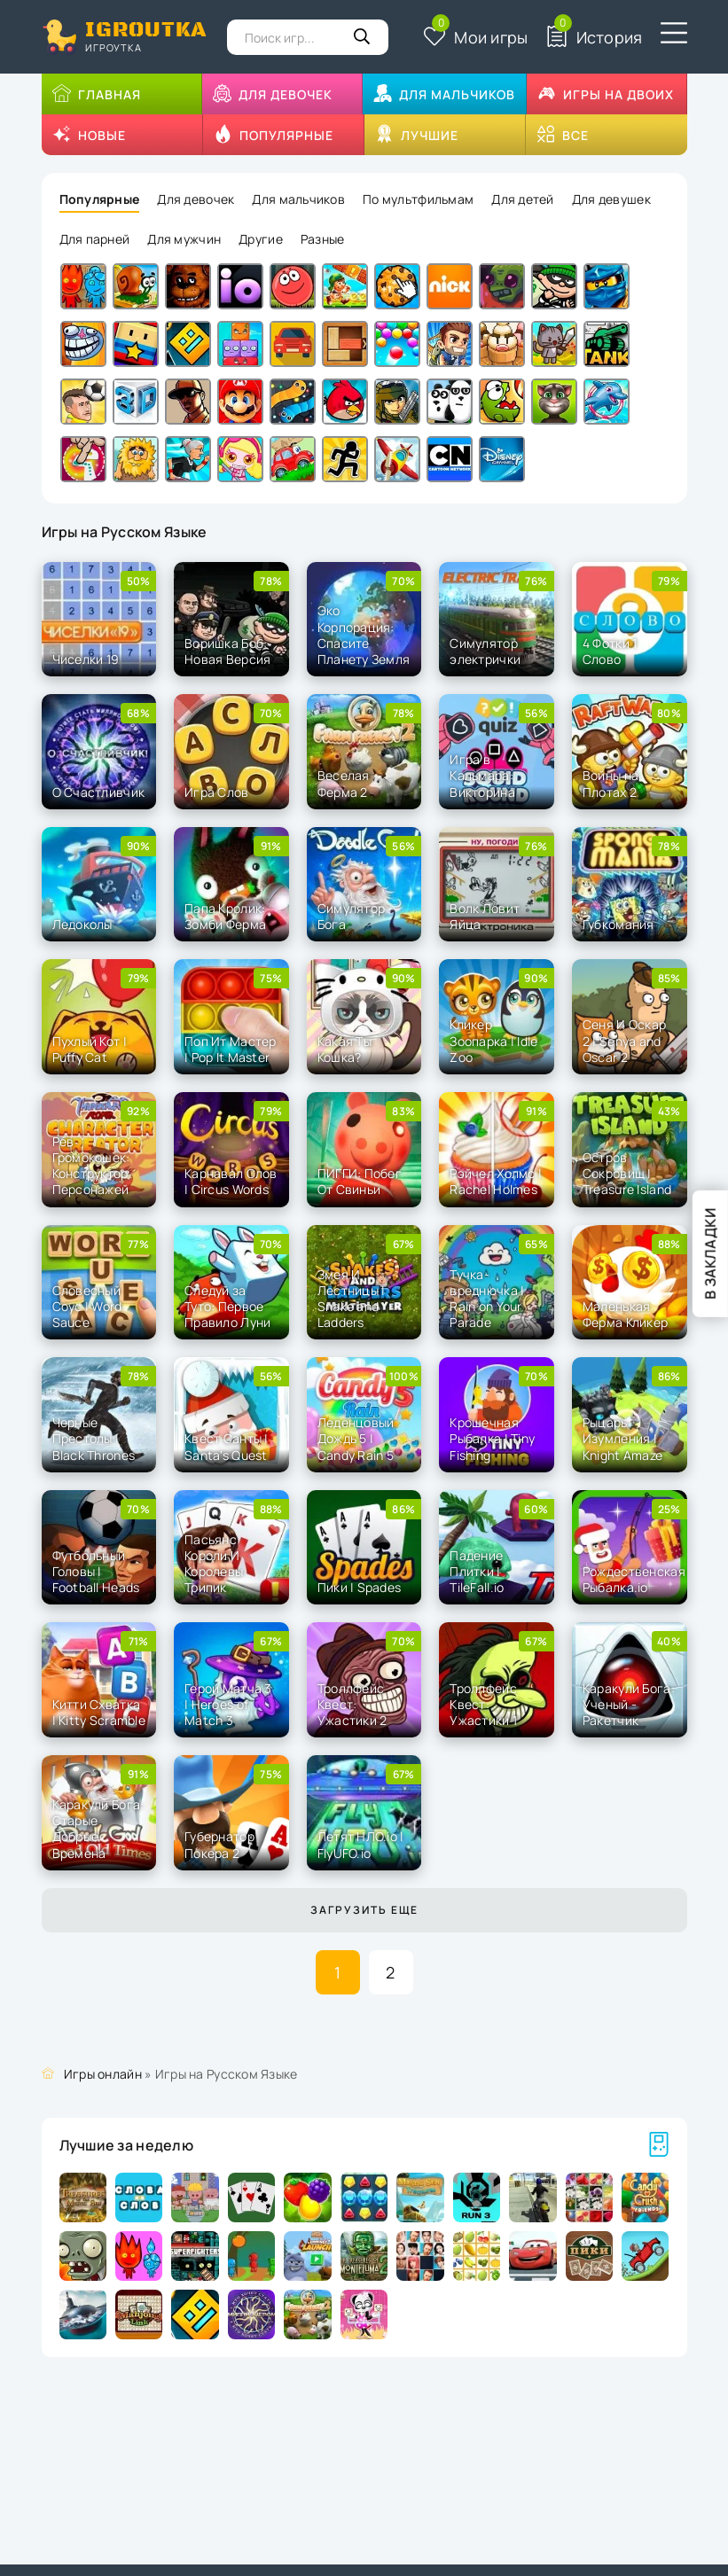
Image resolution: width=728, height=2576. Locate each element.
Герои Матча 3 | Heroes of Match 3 (228, 1704)
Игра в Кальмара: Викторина (482, 775)
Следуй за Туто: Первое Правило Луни (227, 1306)
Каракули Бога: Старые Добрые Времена (98, 1829)
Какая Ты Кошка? (344, 1049)
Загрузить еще (364, 1909)
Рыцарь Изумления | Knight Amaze (622, 1438)
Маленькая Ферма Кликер (625, 1314)
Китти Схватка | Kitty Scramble (98, 1712)
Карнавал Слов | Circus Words (231, 1181)
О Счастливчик (98, 792)
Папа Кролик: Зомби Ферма (225, 916)
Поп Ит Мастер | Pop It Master (230, 1049)
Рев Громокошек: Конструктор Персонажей (91, 1165)
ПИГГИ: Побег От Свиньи (359, 1181)
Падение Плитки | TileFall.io (477, 1571)
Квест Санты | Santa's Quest (226, 1446)
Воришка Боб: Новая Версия (227, 651)
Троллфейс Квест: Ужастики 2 (352, 1704)
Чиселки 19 (86, 659)
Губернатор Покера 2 (219, 1844)
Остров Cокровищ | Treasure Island (627, 1173)
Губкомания (618, 924)
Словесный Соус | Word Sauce (87, 1306)
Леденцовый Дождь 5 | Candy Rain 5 (356, 1438)
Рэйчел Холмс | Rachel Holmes (496, 1181)
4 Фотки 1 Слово (610, 651)
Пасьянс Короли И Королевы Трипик (213, 1563)
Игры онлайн (103, 2073)
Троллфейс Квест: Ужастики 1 (483, 1704)
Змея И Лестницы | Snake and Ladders (351, 1298)
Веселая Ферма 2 (343, 783)
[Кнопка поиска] (361, 37)
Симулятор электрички (485, 651)
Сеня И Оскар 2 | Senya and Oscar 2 (624, 1040)
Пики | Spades (359, 1587)
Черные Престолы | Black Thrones (94, 1438)
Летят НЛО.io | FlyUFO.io (360, 1844)
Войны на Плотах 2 (610, 783)
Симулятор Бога (351, 916)
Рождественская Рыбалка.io (634, 1579)
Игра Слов (216, 792)
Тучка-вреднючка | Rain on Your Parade (487, 1298)
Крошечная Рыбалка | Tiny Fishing (492, 1438)
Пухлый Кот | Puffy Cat (89, 1049)
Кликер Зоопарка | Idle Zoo (493, 1040)
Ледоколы (82, 924)
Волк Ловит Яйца (485, 916)
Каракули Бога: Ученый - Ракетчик (629, 1704)
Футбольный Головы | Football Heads (96, 1571)
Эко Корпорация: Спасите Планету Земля (364, 634)
